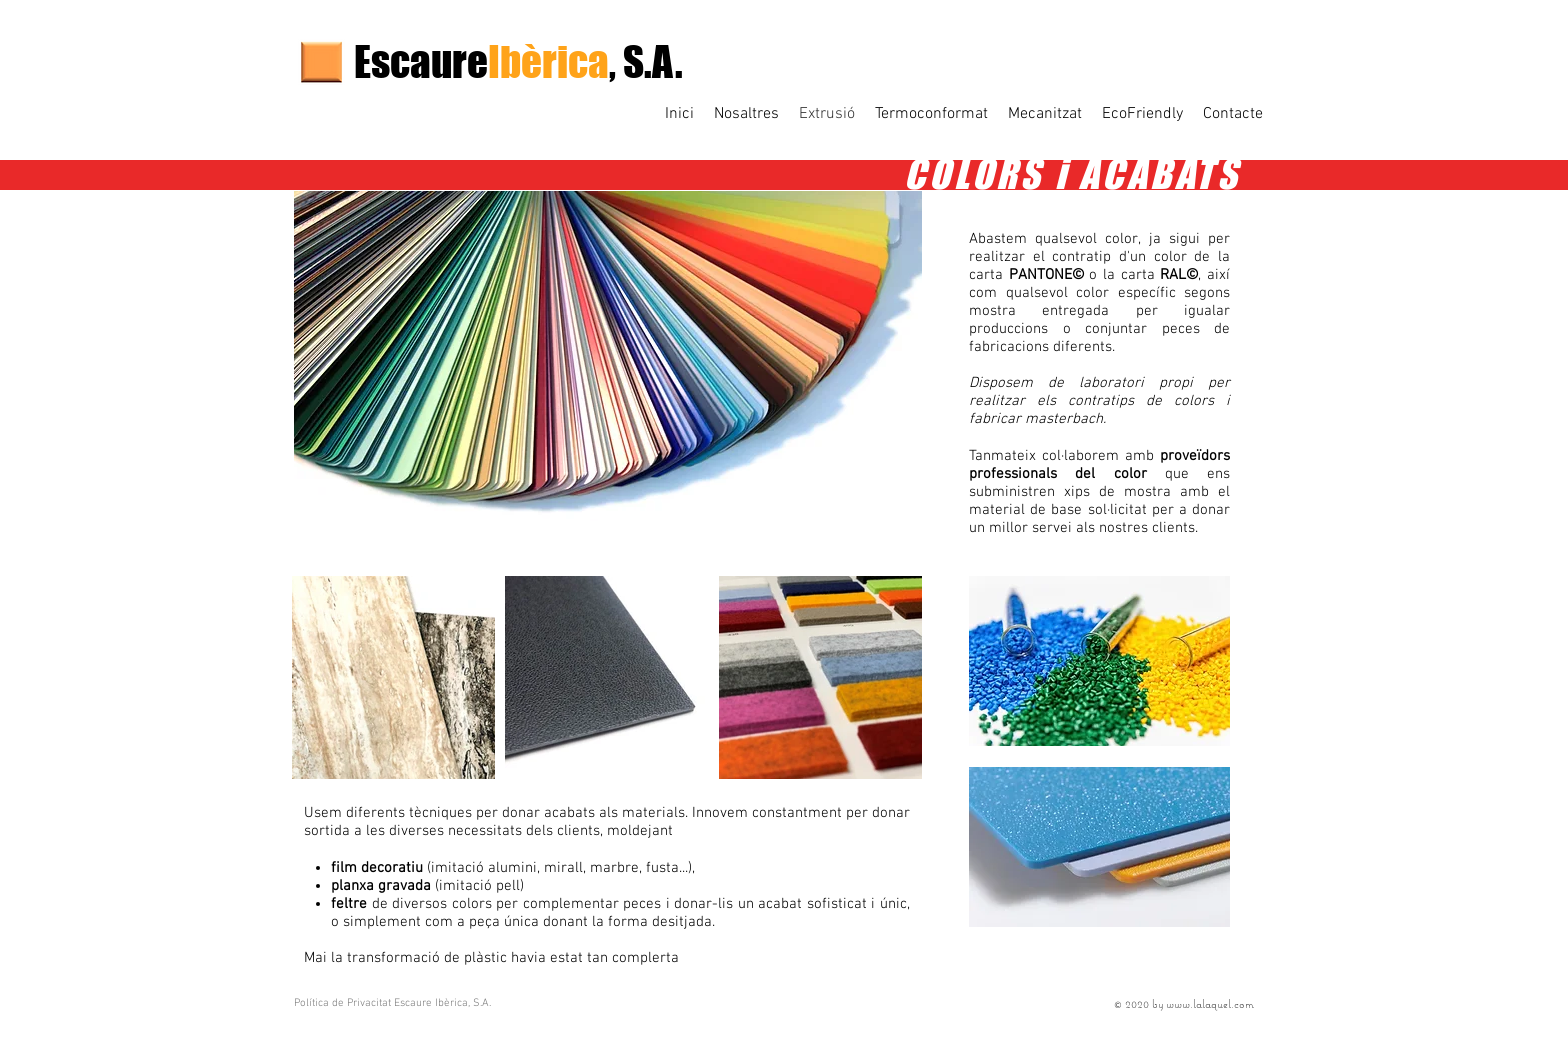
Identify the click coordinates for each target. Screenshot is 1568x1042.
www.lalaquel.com (1210, 1003)
